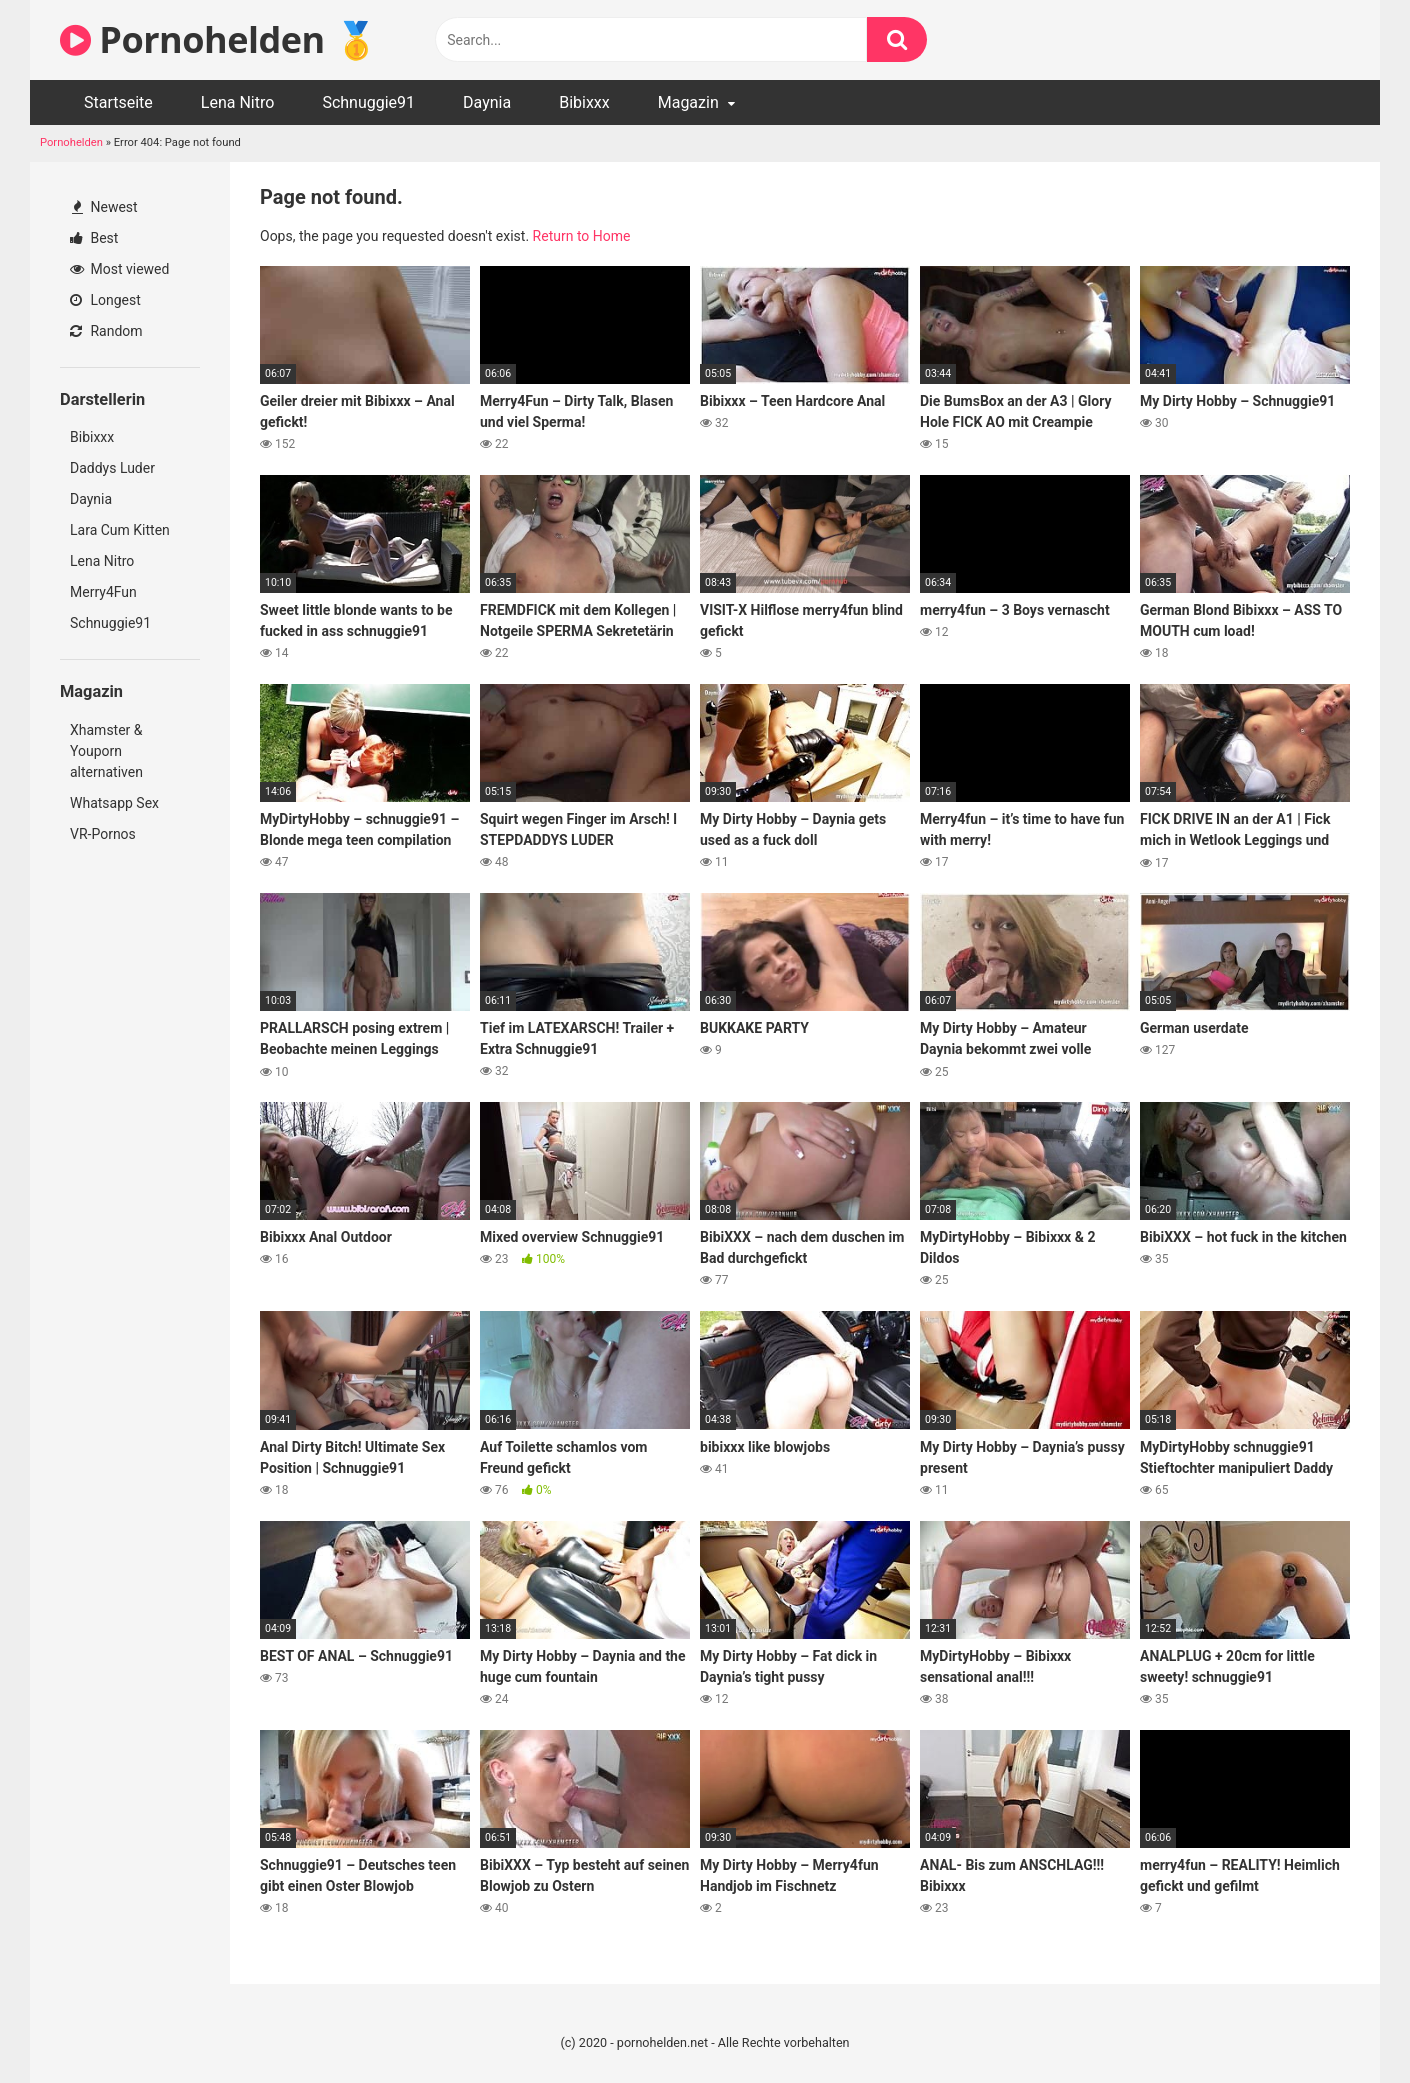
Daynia (487, 102)
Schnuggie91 (368, 102)
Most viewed (119, 269)
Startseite (118, 102)
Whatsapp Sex (114, 803)
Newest (105, 207)
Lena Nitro (238, 102)
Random (106, 331)
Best (94, 238)
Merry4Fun (103, 592)
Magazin (688, 102)
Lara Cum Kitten (120, 530)
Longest (105, 300)
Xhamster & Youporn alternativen (106, 751)
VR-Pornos (103, 834)
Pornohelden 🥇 (219, 39)
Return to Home (582, 236)
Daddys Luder (112, 468)
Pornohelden (71, 142)
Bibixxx (584, 102)
